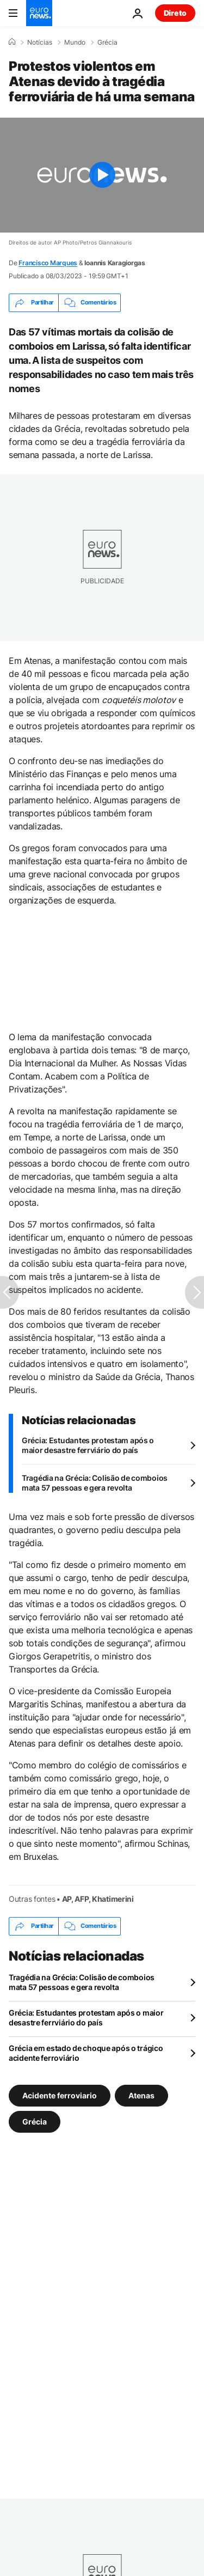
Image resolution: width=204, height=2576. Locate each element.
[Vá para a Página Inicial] (39, 13)
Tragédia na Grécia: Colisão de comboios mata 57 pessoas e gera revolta (95, 1482)
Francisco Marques (47, 263)
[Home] (12, 42)
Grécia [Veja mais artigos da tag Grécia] (34, 2121)
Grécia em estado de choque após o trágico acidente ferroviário (86, 2052)
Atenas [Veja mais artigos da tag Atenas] (141, 2094)
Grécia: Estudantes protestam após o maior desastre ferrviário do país (88, 1445)
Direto (175, 12)
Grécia (107, 42)
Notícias (39, 42)
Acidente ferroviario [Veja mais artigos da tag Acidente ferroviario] (59, 2094)
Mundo (74, 42)
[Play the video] (102, 175)
